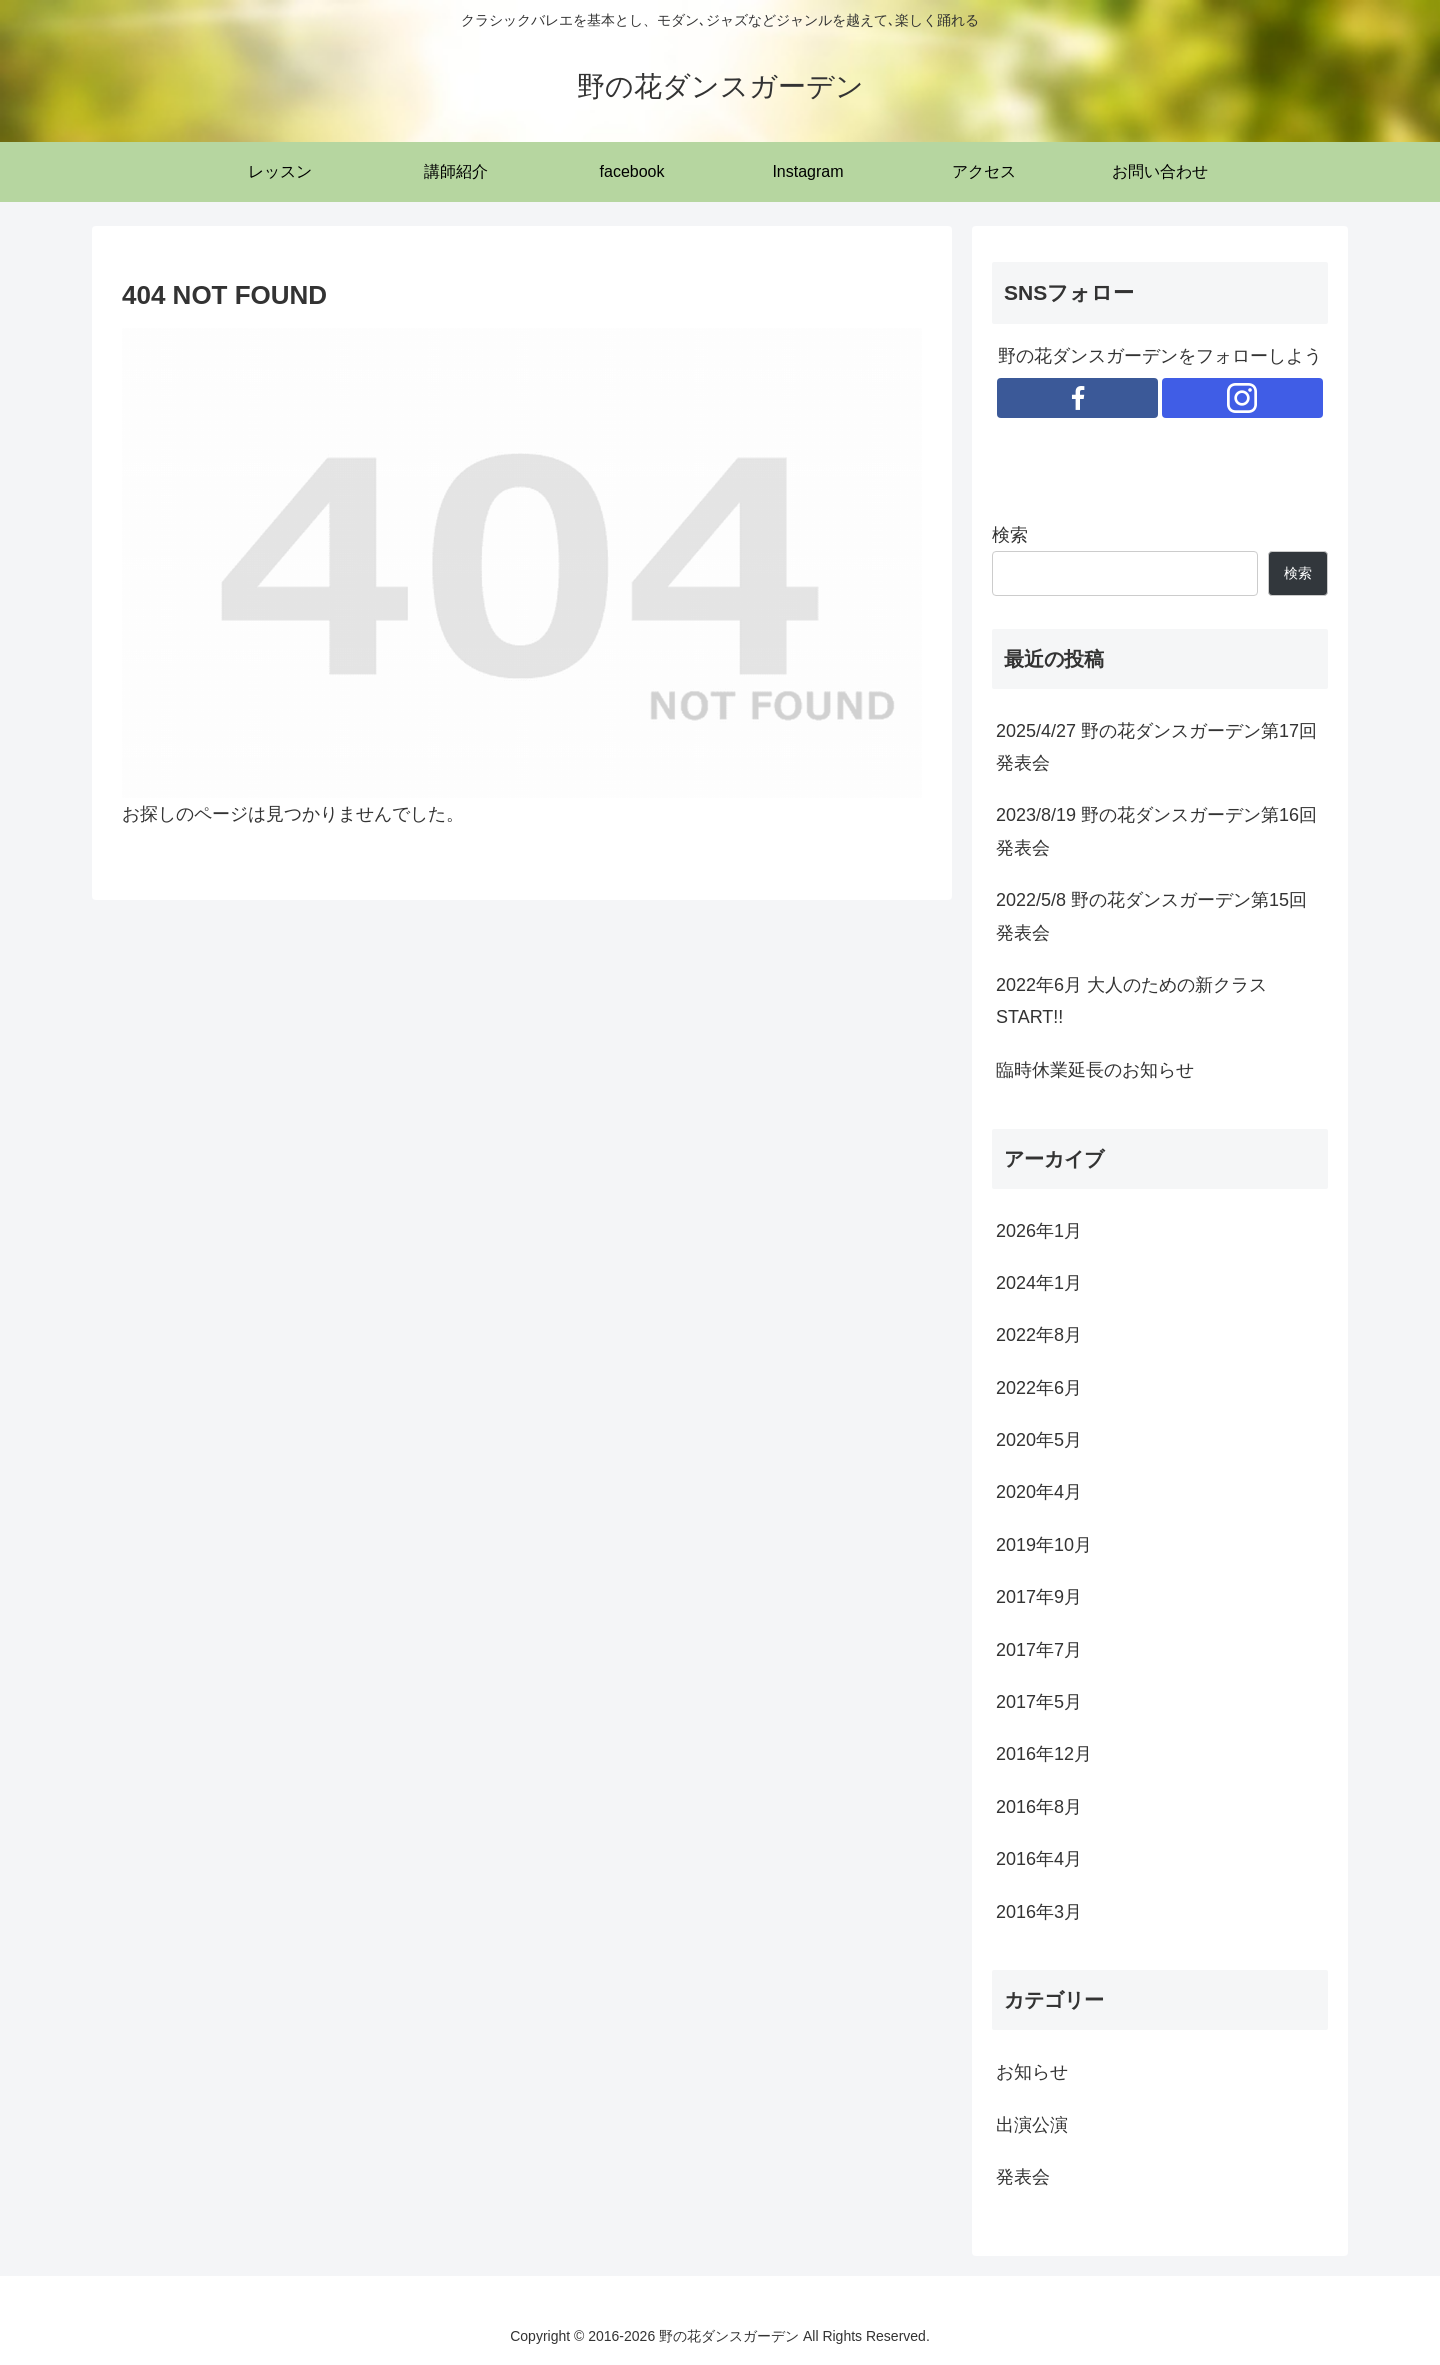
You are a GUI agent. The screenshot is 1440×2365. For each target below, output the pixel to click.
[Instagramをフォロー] (1242, 398)
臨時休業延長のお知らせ (1095, 1070)
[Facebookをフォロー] (1077, 398)
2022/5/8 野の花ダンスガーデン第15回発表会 (1151, 916)
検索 (1010, 535)
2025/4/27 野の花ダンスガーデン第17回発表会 (1156, 747)
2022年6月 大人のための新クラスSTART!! (1131, 1001)
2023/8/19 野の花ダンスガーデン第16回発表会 (1156, 831)
